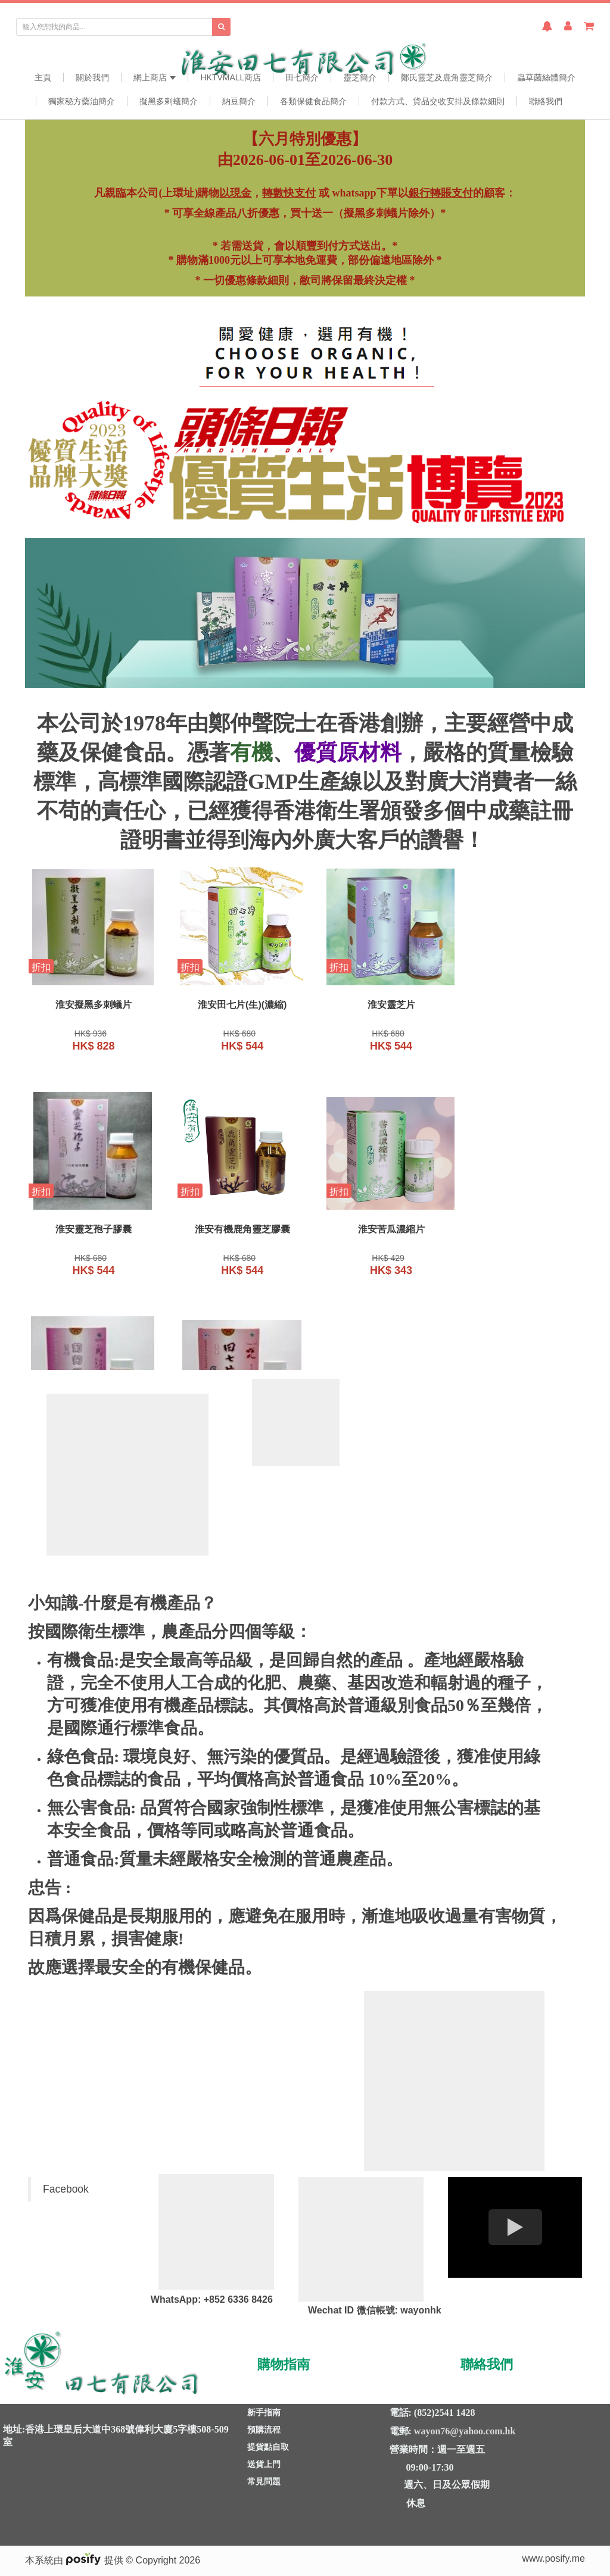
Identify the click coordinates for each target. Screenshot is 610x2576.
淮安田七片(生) (520, 1232)
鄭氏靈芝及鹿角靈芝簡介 (447, 77)
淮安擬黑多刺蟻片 (90, 1006)
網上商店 (154, 77)
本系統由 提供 (75, 2560)
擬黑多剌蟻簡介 (168, 101)
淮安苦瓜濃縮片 (233, 1232)
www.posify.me (553, 2558)
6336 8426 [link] (250, 2299)
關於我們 (92, 77)
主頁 (43, 77)
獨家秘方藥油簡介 (81, 101)
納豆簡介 (239, 101)
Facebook (66, 2189)
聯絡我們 (545, 101)
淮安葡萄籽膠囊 (376, 1232)
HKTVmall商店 (230, 77)
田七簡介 (302, 77)
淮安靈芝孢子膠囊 (519, 1006)
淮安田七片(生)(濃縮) (233, 1006)
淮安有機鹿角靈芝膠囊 (90, 1232)
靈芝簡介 (359, 77)
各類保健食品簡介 (313, 101)
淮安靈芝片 (376, 1006)
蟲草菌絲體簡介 (546, 77)
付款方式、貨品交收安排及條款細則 (438, 101)
